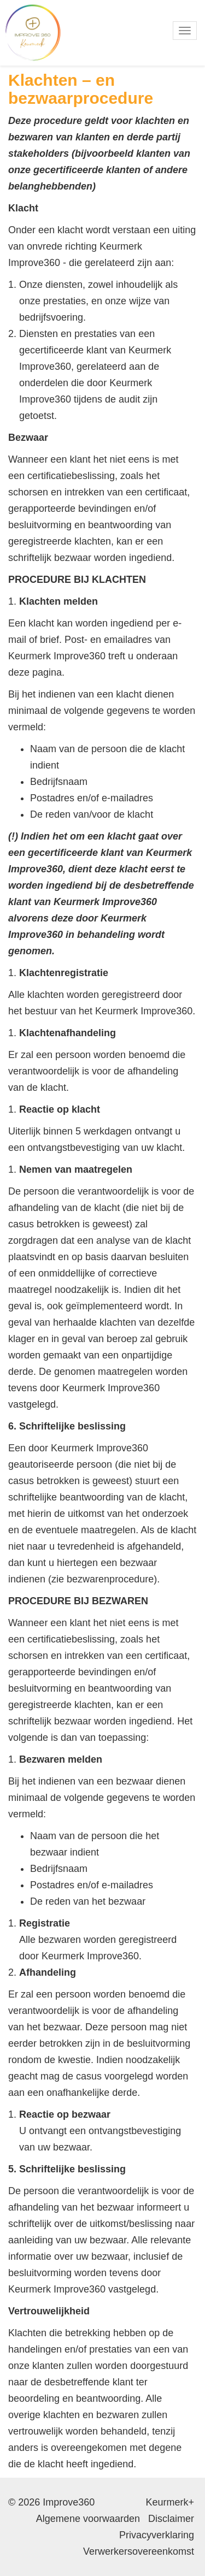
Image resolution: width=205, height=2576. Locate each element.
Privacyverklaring (156, 2535)
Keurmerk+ (169, 2502)
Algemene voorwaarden (88, 2518)
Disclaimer (171, 2518)
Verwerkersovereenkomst (138, 2551)
